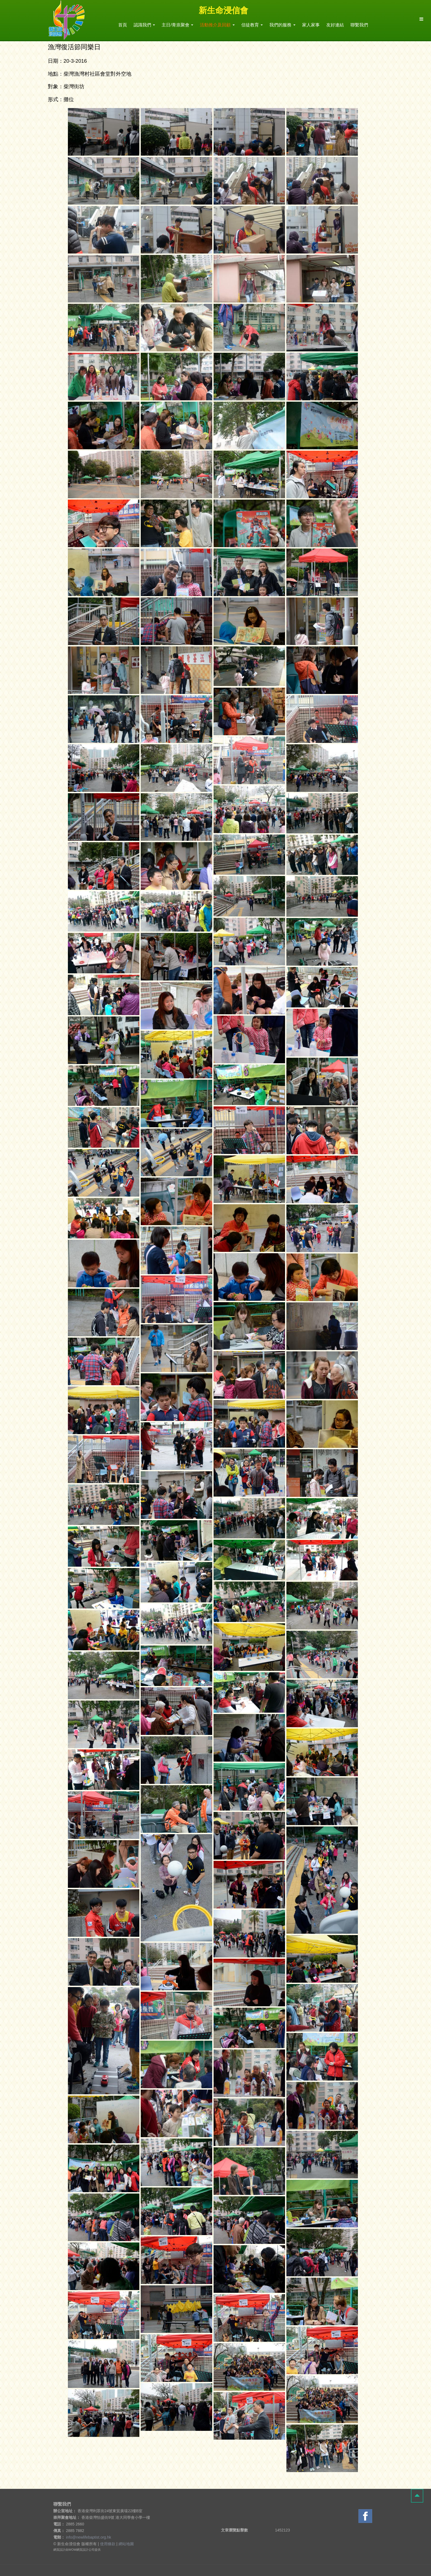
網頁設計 (59, 2549)
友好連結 (335, 25)
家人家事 (311, 25)
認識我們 (144, 25)
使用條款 (107, 2544)
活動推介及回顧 (217, 25)
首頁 (122, 25)
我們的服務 (282, 25)
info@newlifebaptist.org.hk (88, 2537)
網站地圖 (126, 2544)
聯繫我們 (359, 25)
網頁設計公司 (85, 2549)
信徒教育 (252, 25)
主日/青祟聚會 (177, 25)
